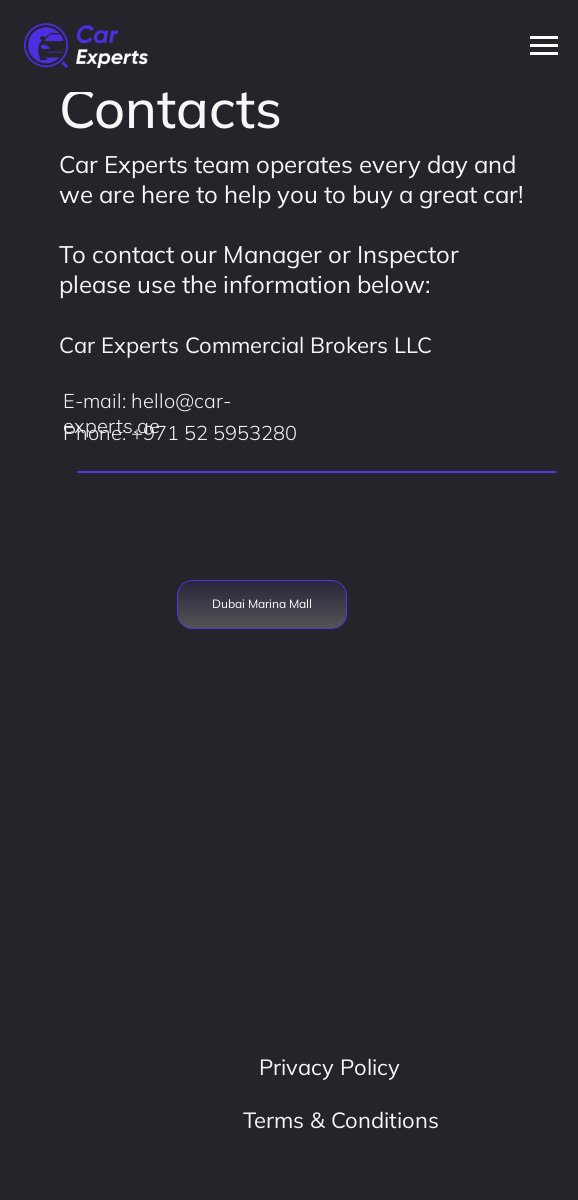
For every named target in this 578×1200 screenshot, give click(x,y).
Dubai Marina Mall (262, 603)
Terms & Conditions (341, 1120)
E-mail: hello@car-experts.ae (147, 413)
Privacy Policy (329, 1067)
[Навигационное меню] (544, 46)
